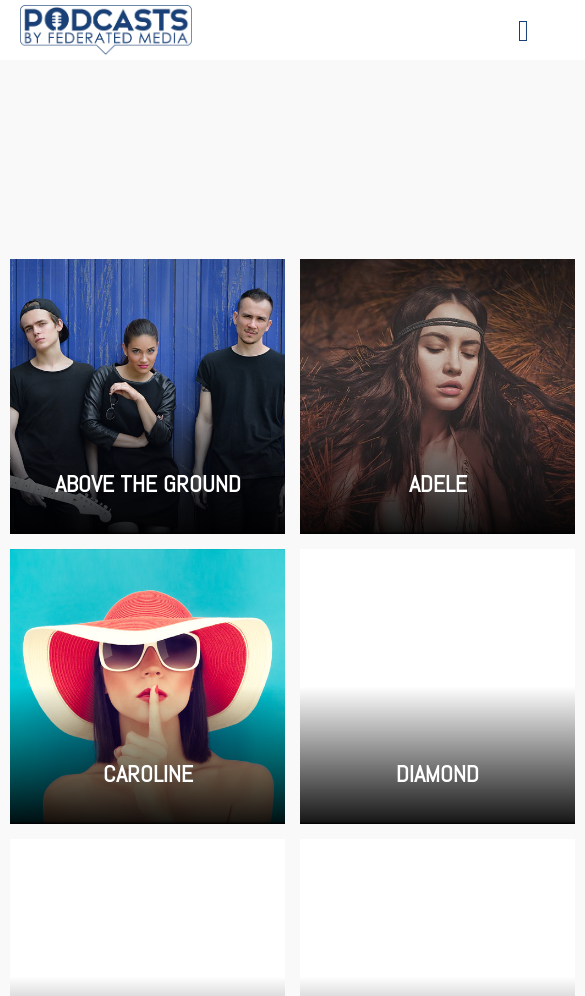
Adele (437, 396)
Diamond (437, 686)
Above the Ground (147, 396)
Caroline (147, 686)
